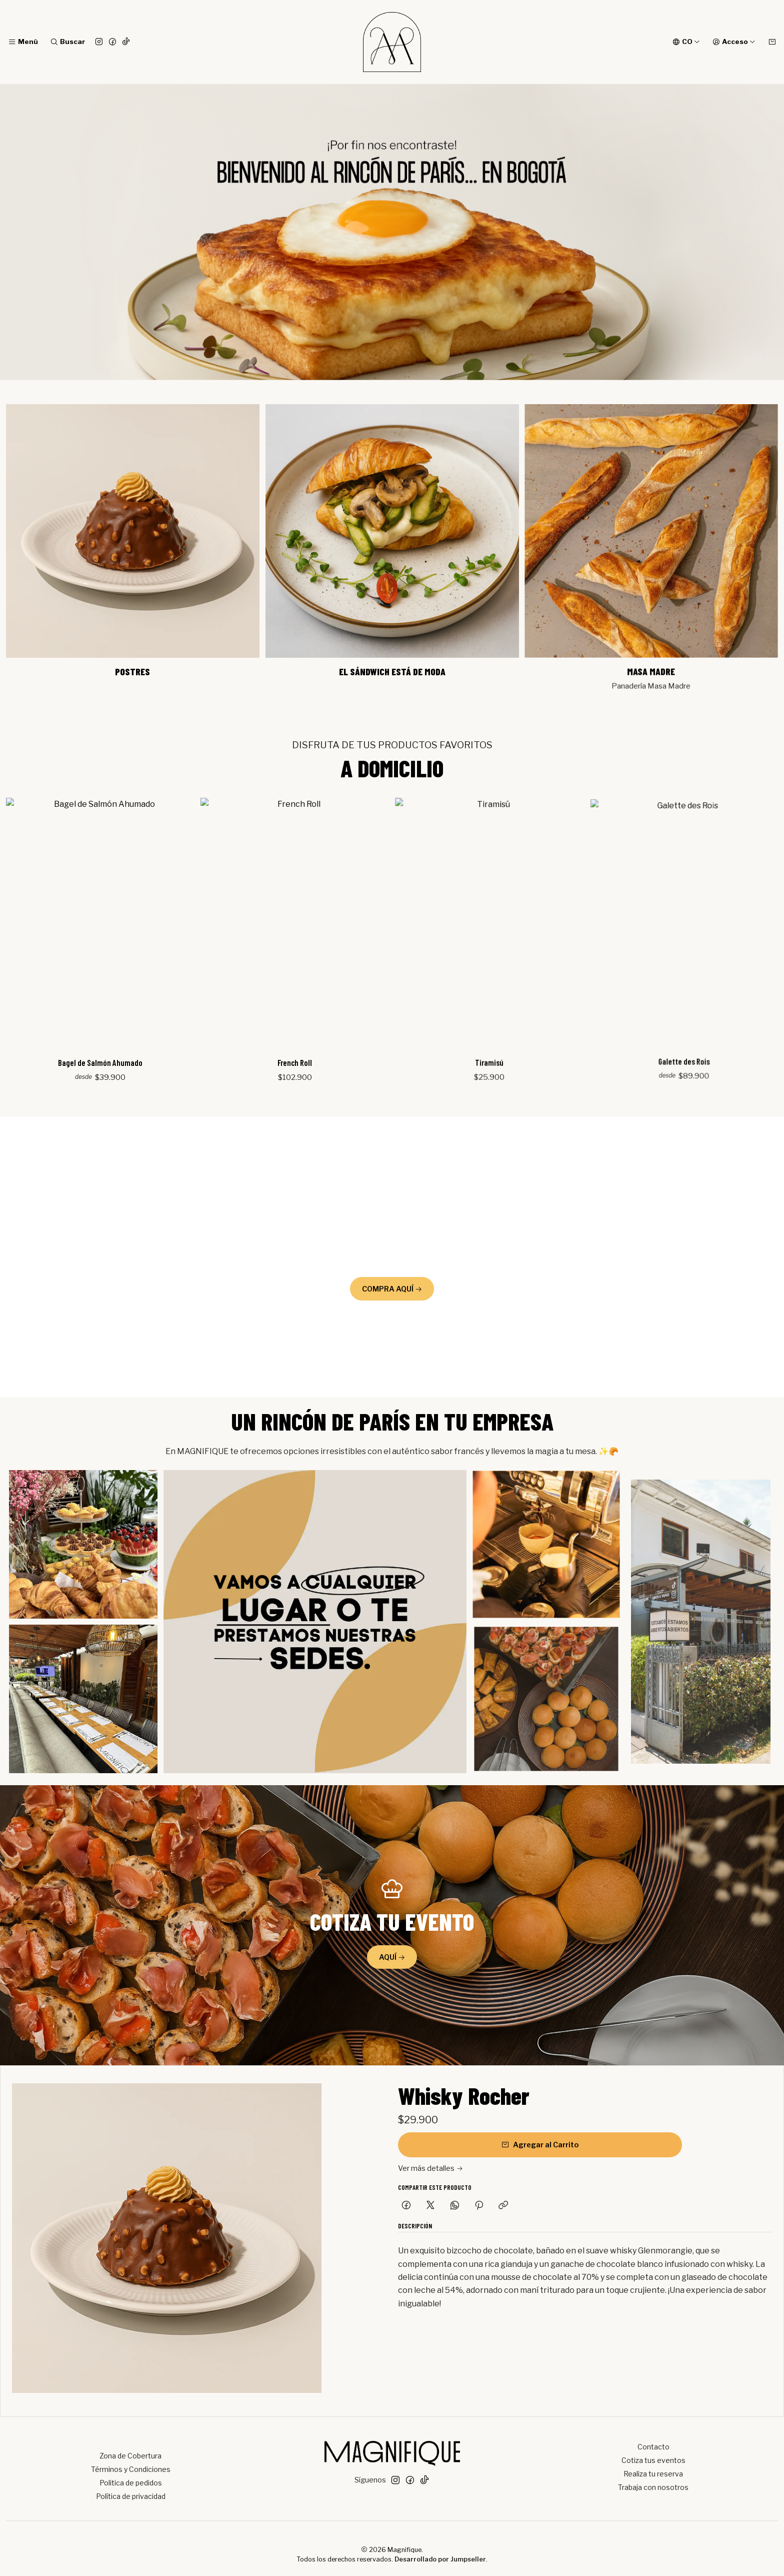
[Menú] (23, 42)
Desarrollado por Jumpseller (440, 2559)
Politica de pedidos (131, 2482)
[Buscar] (67, 42)
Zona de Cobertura (131, 2455)
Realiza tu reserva (653, 2473)
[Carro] (772, 42)
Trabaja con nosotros (653, 2487)
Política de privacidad (131, 2496)
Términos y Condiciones (130, 2469)
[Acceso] (734, 42)
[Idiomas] (686, 42)
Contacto (654, 2446)
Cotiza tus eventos (654, 2460)
